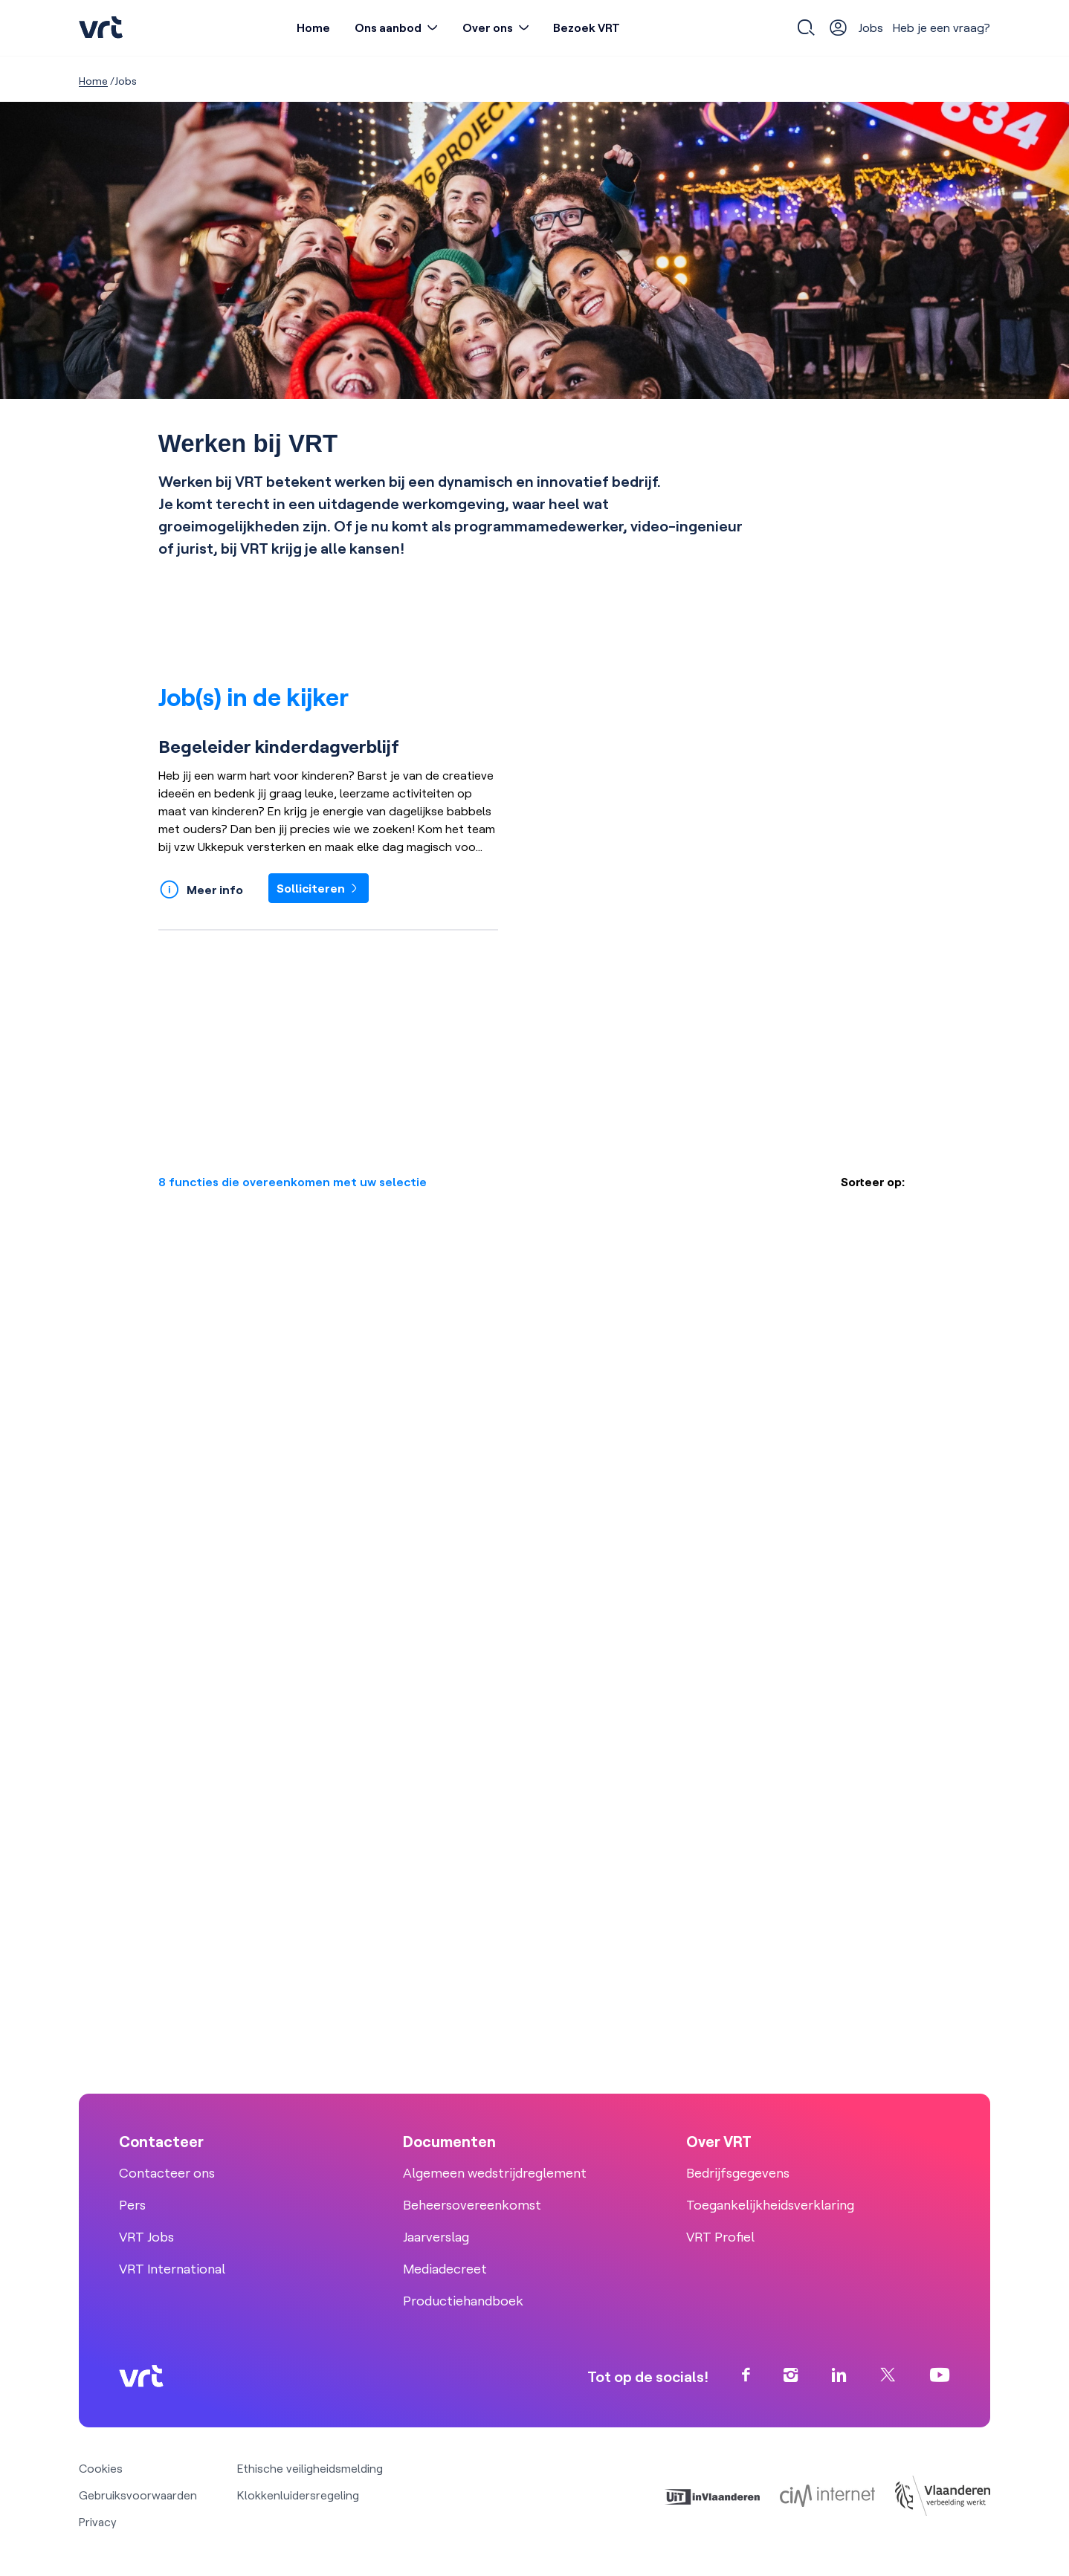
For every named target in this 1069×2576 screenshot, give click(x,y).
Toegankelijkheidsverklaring (770, 2204)
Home (313, 27)
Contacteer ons (167, 2172)
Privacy (98, 2521)
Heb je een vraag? (941, 27)
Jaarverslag (436, 2236)
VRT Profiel (720, 2236)
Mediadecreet (445, 2268)
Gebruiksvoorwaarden (138, 2495)
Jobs (871, 27)
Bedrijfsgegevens (737, 2172)
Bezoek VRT (586, 27)
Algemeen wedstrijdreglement (495, 2172)
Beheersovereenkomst (472, 2204)
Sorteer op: (873, 1181)
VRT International (172, 2268)
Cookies (101, 2468)
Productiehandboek (463, 2300)
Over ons (487, 27)
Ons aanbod (388, 27)
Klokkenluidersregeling (298, 2495)
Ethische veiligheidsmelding (310, 2468)
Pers (132, 2204)
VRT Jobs (146, 2236)
